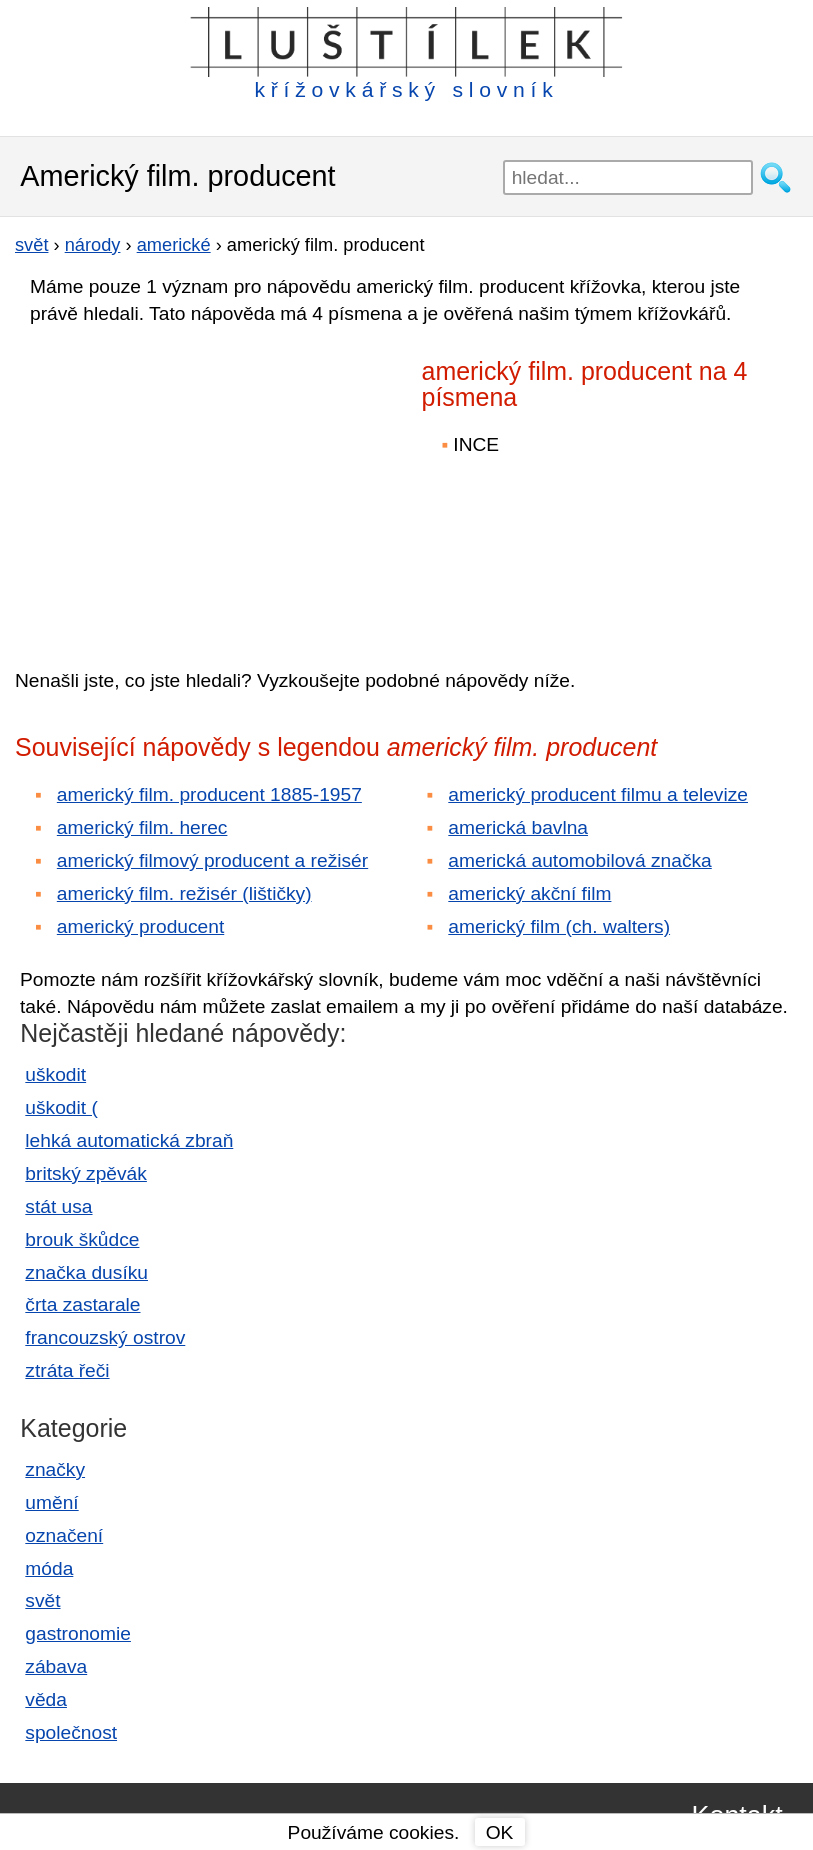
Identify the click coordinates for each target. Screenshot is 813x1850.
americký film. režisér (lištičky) (184, 893)
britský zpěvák (86, 1173)
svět (42, 1600)
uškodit (55, 1074)
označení (64, 1535)
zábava (56, 1666)
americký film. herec (142, 827)
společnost (71, 1732)
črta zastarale (82, 1304)
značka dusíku (86, 1272)
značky (55, 1469)
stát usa (58, 1206)
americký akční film (529, 893)
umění (51, 1502)
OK (500, 1832)
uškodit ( (61, 1107)
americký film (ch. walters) (559, 926)
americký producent (140, 926)
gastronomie (78, 1633)
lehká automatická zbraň (129, 1140)
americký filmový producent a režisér (212, 860)
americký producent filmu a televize (598, 794)
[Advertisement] (190, 483)
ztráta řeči (67, 1370)
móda (49, 1568)
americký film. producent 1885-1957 (209, 794)
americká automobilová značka (579, 860)
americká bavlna (518, 827)
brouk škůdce (82, 1239)
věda (46, 1699)
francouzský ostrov (105, 1337)
